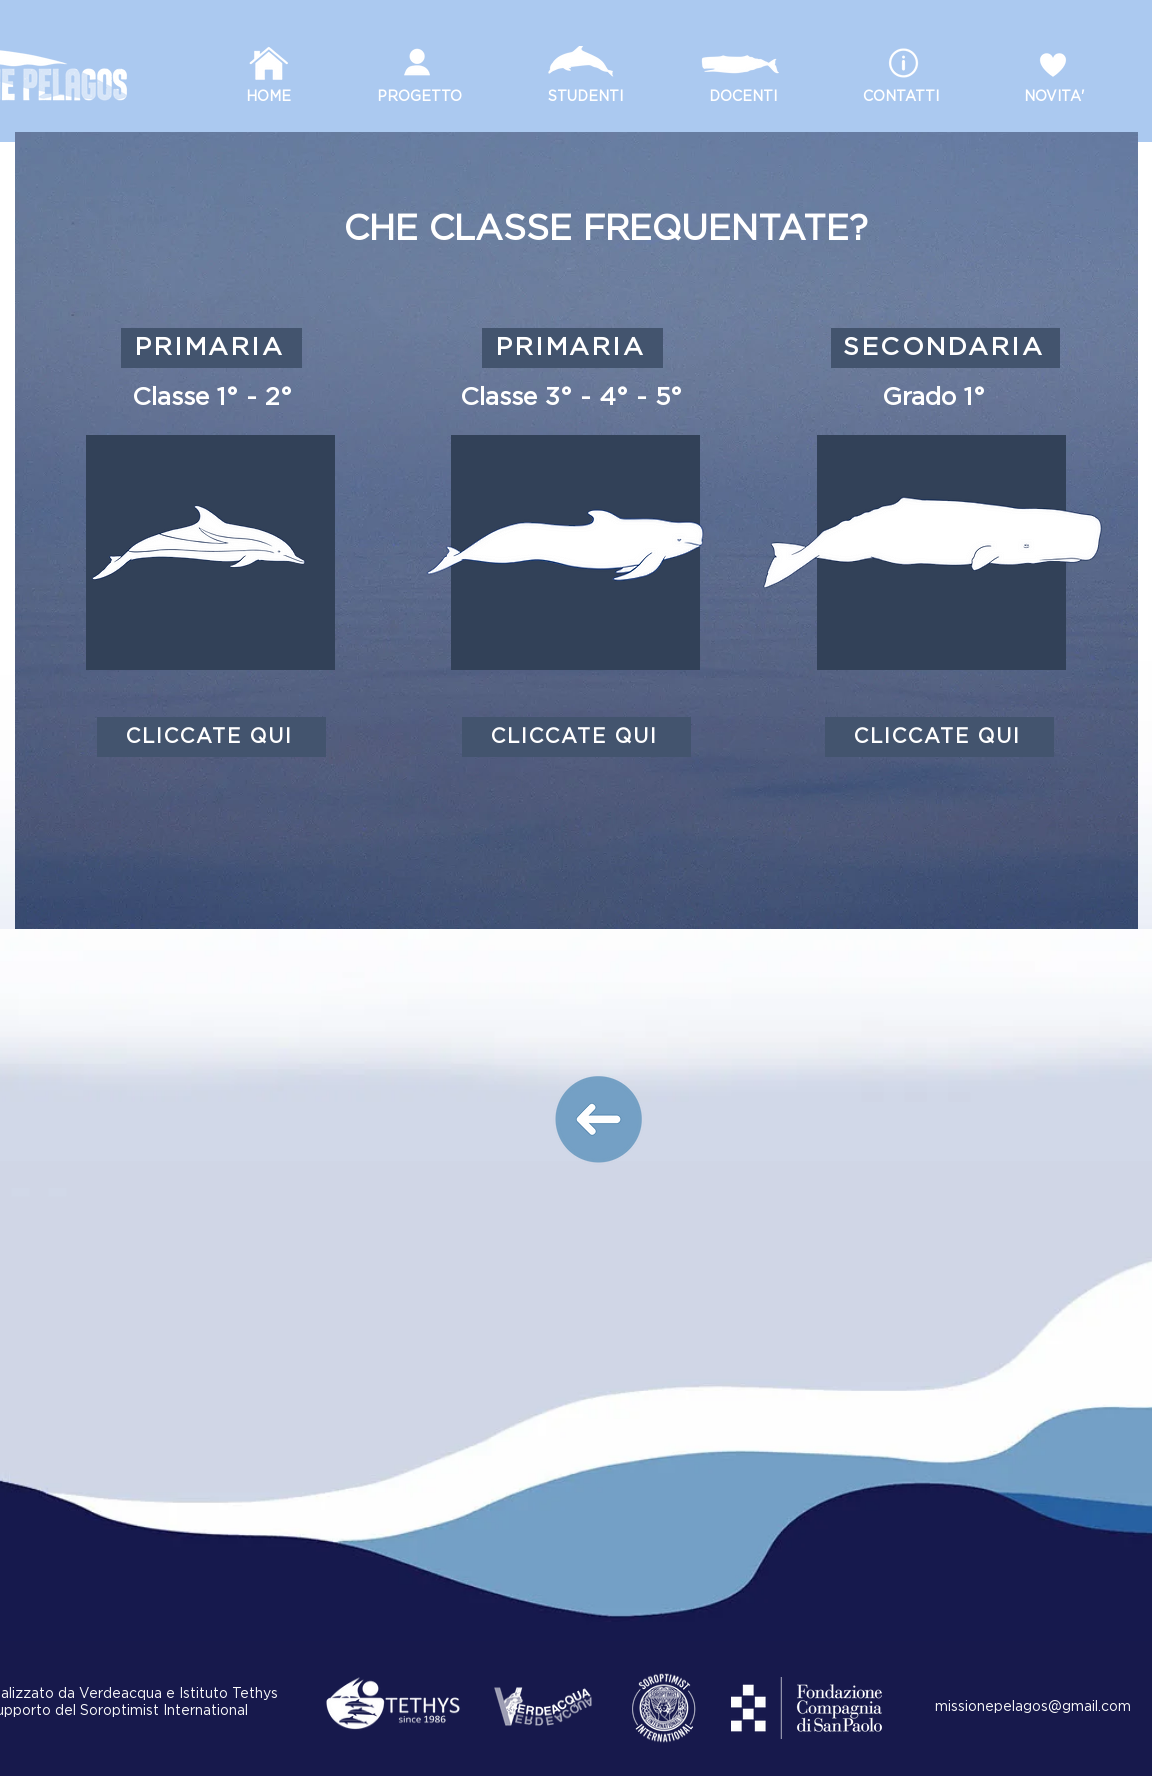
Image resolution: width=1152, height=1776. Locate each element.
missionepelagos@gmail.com (1033, 1707)
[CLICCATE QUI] (211, 737)
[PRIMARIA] (211, 348)
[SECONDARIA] (945, 348)
